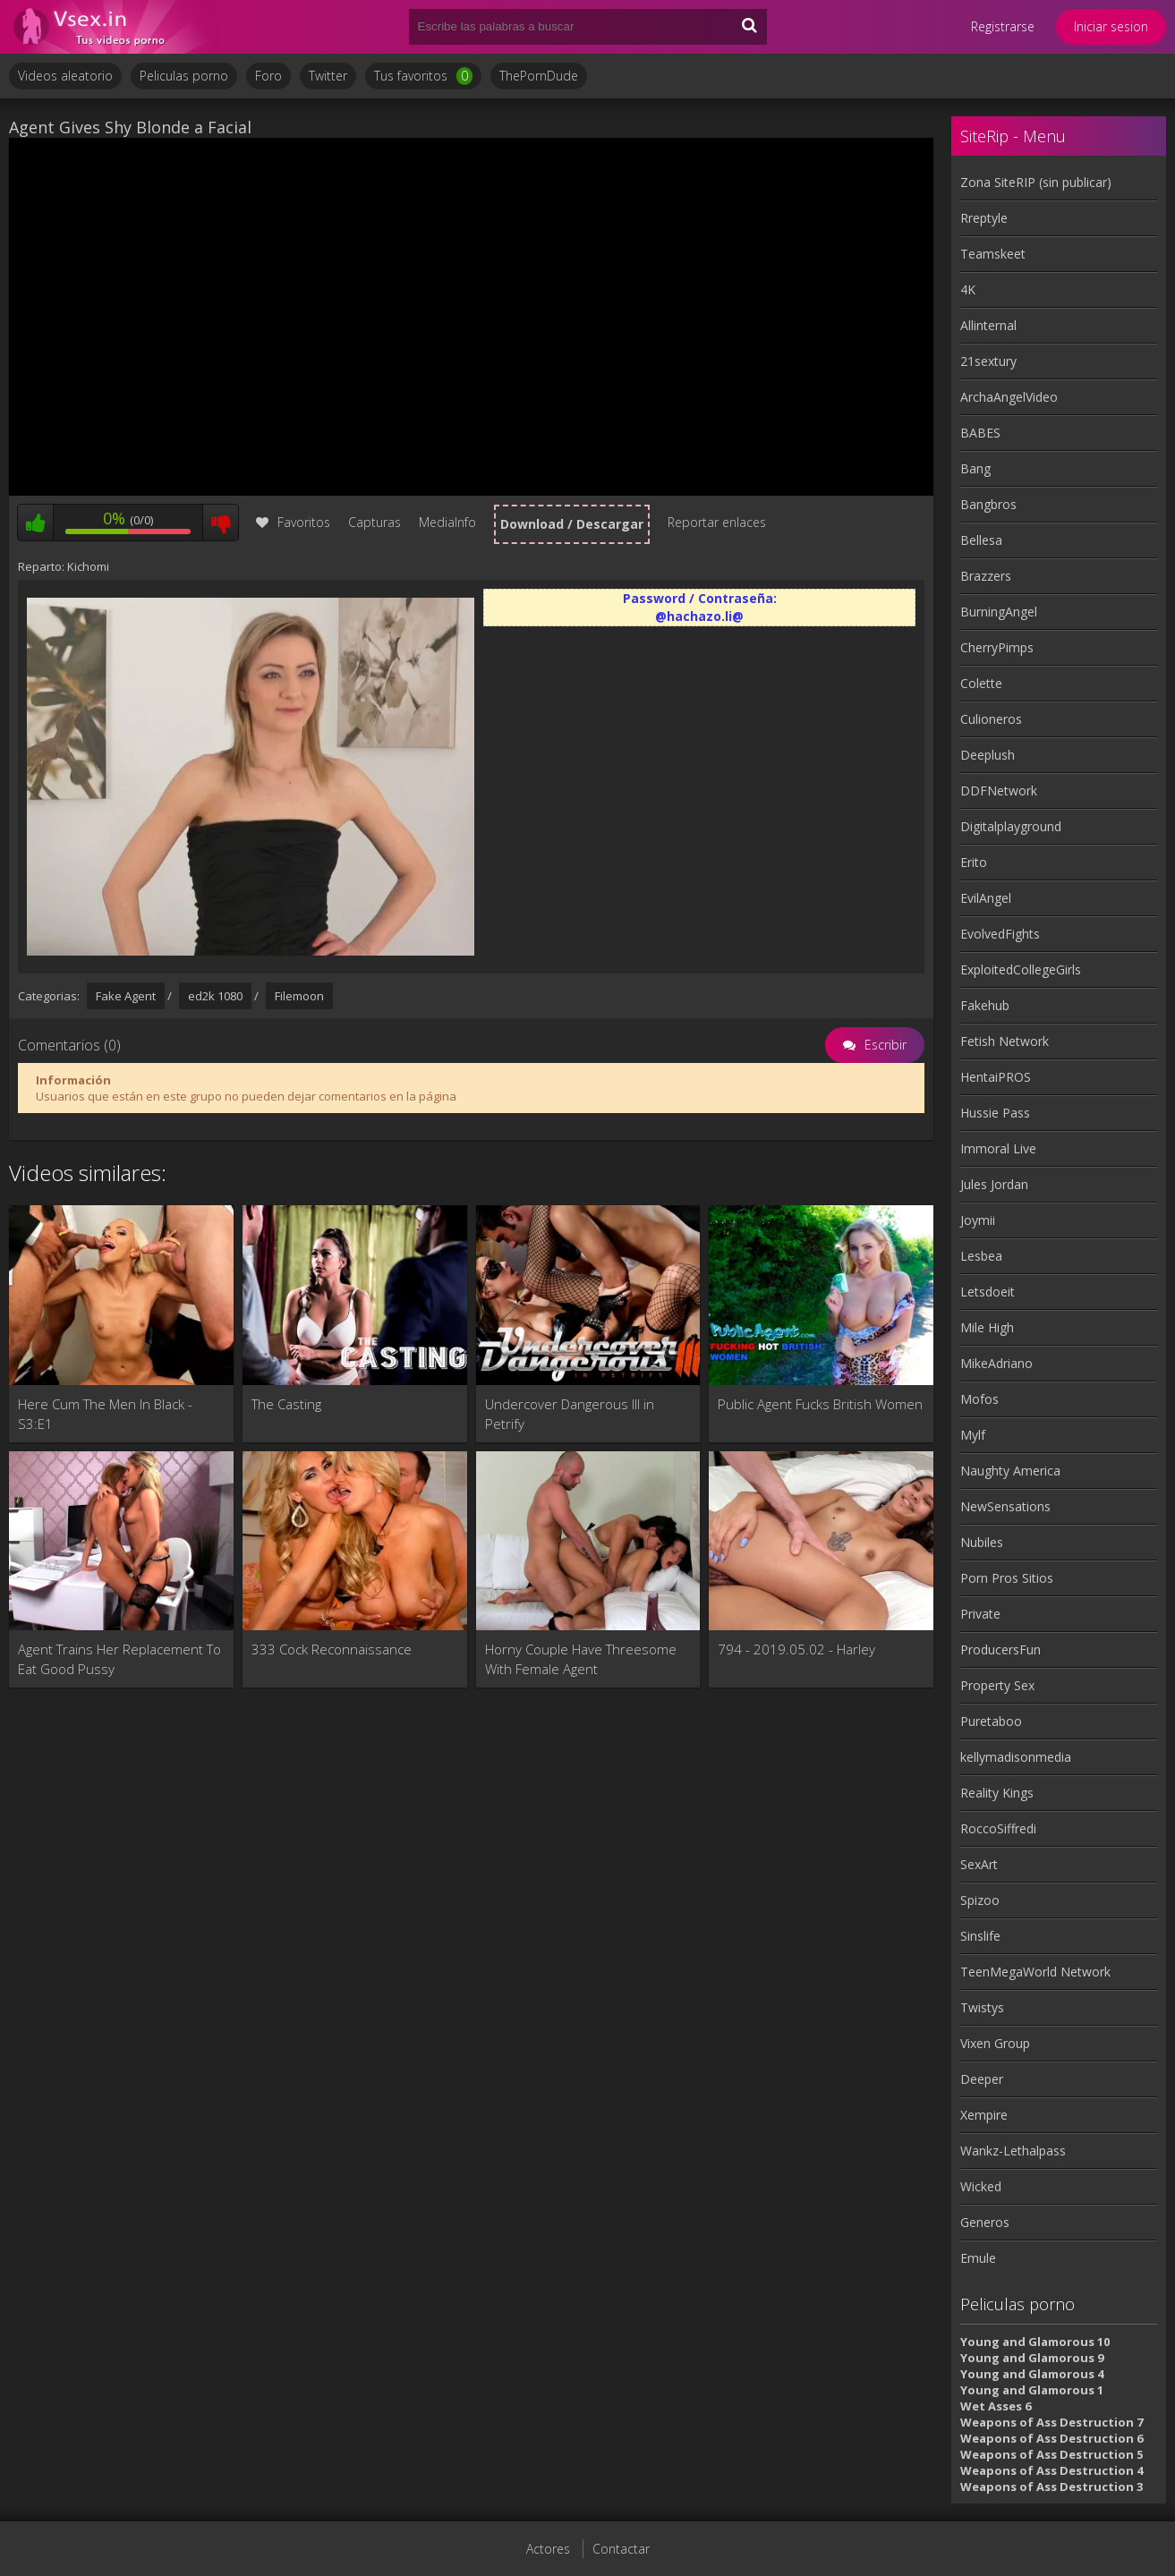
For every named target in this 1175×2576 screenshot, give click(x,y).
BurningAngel (998, 611)
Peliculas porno (184, 75)
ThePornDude (538, 75)
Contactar (621, 2548)
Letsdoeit (987, 1291)
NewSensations (1005, 1506)
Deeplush (987, 754)
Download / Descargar (571, 523)
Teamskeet (993, 253)
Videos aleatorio (65, 75)
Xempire (984, 2114)
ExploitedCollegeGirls (1020, 969)
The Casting (286, 1404)
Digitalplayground (1010, 826)
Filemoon (299, 996)
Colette (981, 683)
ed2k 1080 (215, 996)
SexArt (979, 1864)
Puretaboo (991, 1721)
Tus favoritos (423, 76)
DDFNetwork (998, 790)
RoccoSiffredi (998, 1828)
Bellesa (981, 539)
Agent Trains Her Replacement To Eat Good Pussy (119, 1659)
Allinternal (988, 325)
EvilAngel (985, 897)
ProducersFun (1000, 1649)
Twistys (982, 2007)
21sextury (988, 361)
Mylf (972, 1434)
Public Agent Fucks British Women (820, 1404)
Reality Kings (997, 1792)
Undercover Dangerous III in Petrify (569, 1414)
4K (967, 289)
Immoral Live (998, 1148)
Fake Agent (126, 996)
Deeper (981, 2078)
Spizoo (980, 1900)
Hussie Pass (995, 1112)
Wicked (980, 2186)
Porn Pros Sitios (1006, 1577)
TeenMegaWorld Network (1035, 1971)
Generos (984, 2222)
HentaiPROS (995, 1076)
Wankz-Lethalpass (1013, 2150)
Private (980, 1613)
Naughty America (1010, 1470)
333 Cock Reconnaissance (331, 1649)
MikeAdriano (996, 1363)
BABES (980, 432)
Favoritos (293, 522)
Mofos (979, 1398)
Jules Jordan (994, 1184)
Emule (978, 2257)
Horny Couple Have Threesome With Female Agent (581, 1659)
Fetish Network (1004, 1041)
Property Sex (997, 1685)
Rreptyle (984, 217)
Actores (548, 2548)
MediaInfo (447, 522)
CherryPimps (997, 647)
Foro (268, 75)
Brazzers (985, 575)
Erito (973, 862)
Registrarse (1003, 26)
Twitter (328, 75)
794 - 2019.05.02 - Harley (796, 1649)
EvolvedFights (1000, 933)
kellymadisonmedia (1015, 1756)
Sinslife (980, 1935)
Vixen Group (995, 2043)
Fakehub (984, 1005)
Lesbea (981, 1255)
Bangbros (988, 504)
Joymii (977, 1219)
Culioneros (991, 718)
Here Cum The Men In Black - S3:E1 (105, 1414)
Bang (975, 468)
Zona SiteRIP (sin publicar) (1035, 182)
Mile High (987, 1327)
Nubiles (981, 1542)
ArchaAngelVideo (1009, 396)
